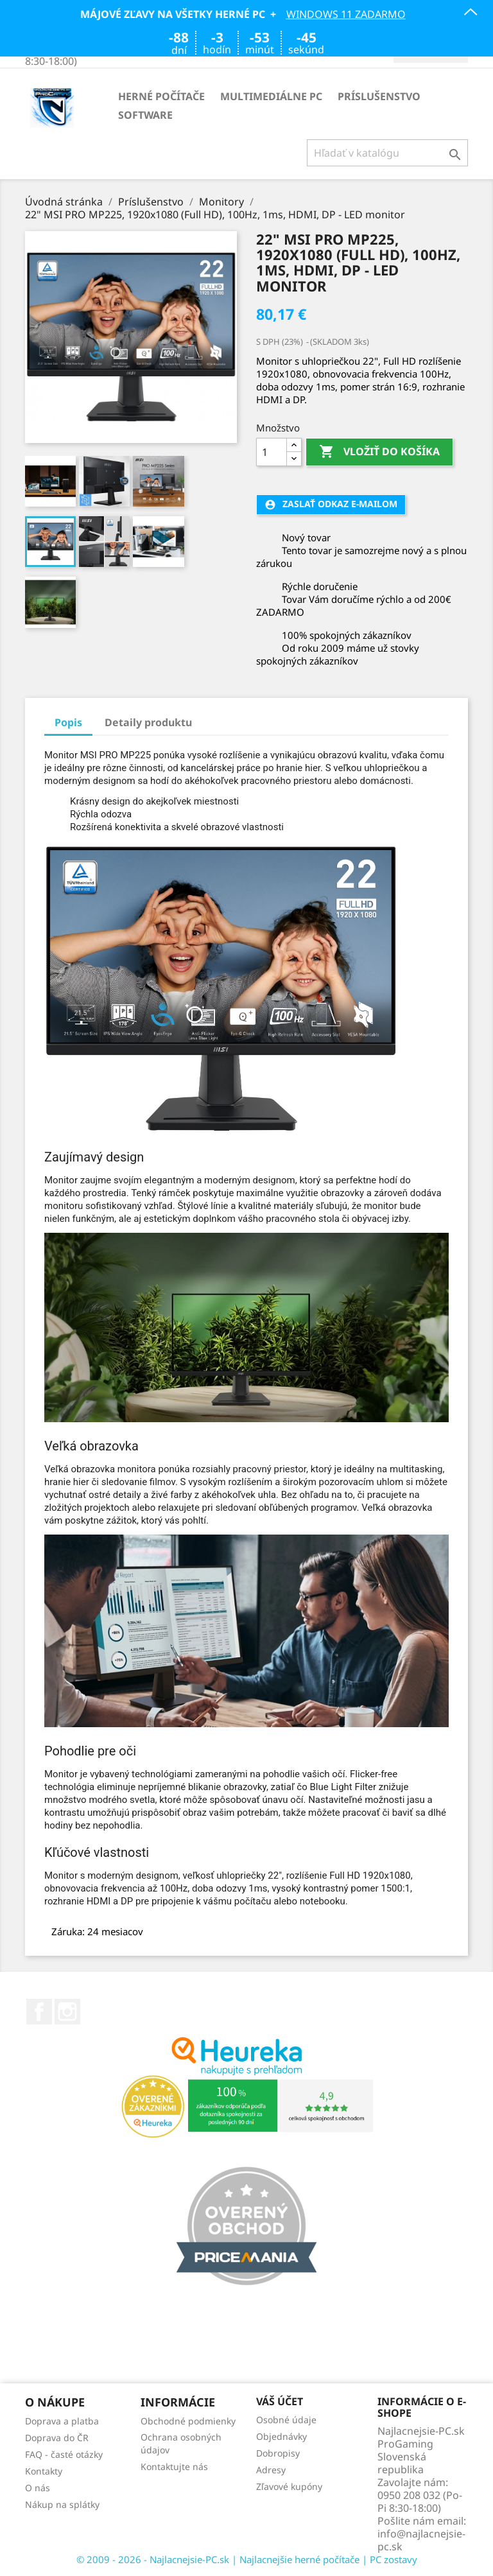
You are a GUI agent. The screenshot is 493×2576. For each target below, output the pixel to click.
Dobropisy (278, 2453)
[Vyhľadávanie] (387, 152)
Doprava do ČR (57, 2438)
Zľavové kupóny (289, 2486)
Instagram (67, 2011)
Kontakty (43, 2471)
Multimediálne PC (271, 96)
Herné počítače (161, 96)
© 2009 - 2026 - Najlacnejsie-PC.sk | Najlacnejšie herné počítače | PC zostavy (246, 2559)
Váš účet (279, 2402)
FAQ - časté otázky (64, 2454)
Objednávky (281, 2436)
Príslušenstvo (379, 96)
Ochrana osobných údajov (181, 2443)
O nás (37, 2488)
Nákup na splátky (62, 2504)
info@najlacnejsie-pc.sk (421, 2540)
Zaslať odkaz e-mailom (330, 504)
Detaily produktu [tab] (148, 722)
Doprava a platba (62, 2421)
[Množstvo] (271, 452)
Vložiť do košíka (379, 452)
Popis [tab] (68, 722)
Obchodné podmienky (188, 2421)
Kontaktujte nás (174, 2466)
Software (145, 115)
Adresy (271, 2470)
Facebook (39, 2011)
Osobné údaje (286, 2420)
